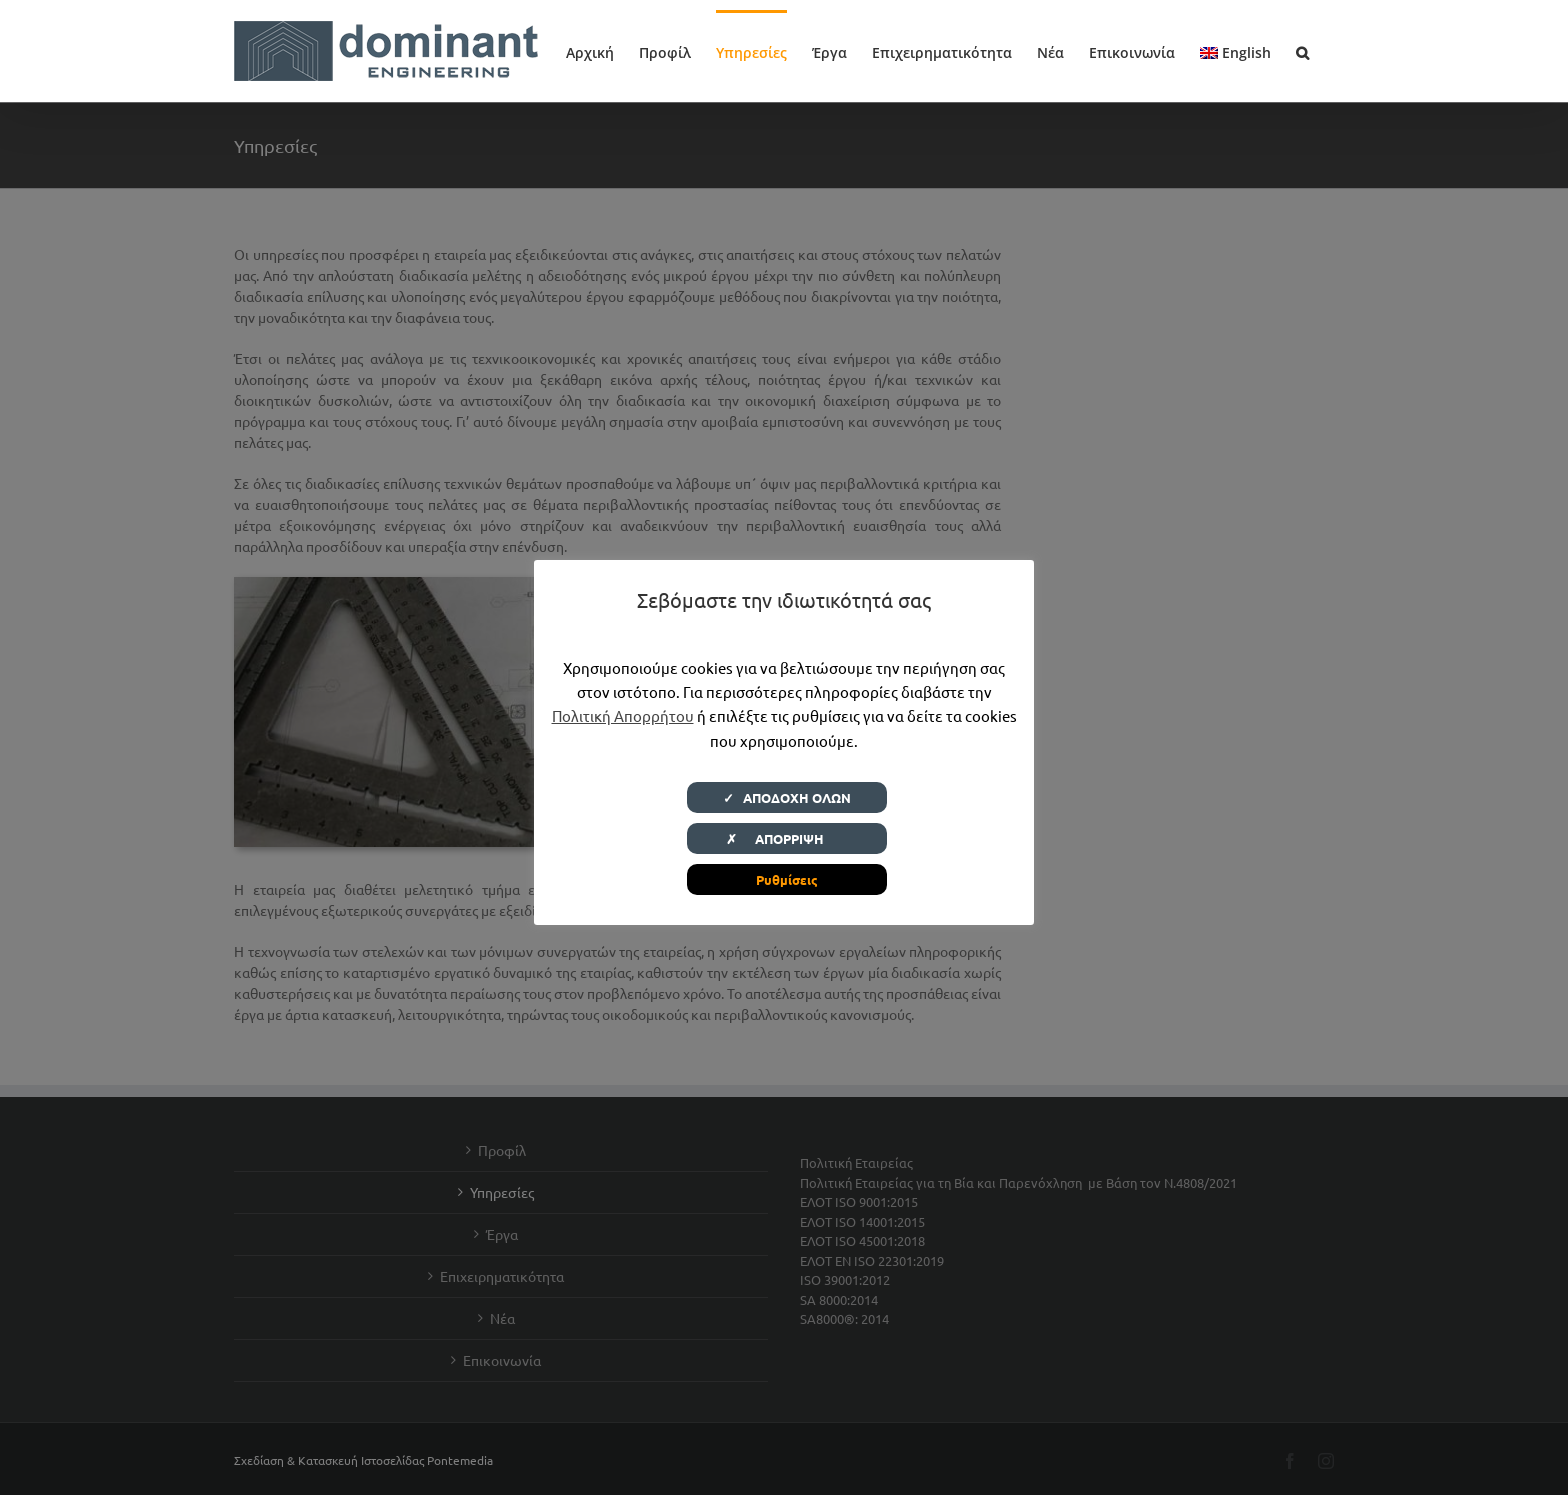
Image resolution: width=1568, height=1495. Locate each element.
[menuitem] (1235, 51)
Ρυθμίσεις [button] (787, 879)
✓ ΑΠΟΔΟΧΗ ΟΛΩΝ (787, 797)
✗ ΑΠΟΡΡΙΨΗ (787, 838)
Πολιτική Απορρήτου (623, 715)
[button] (1302, 51)
